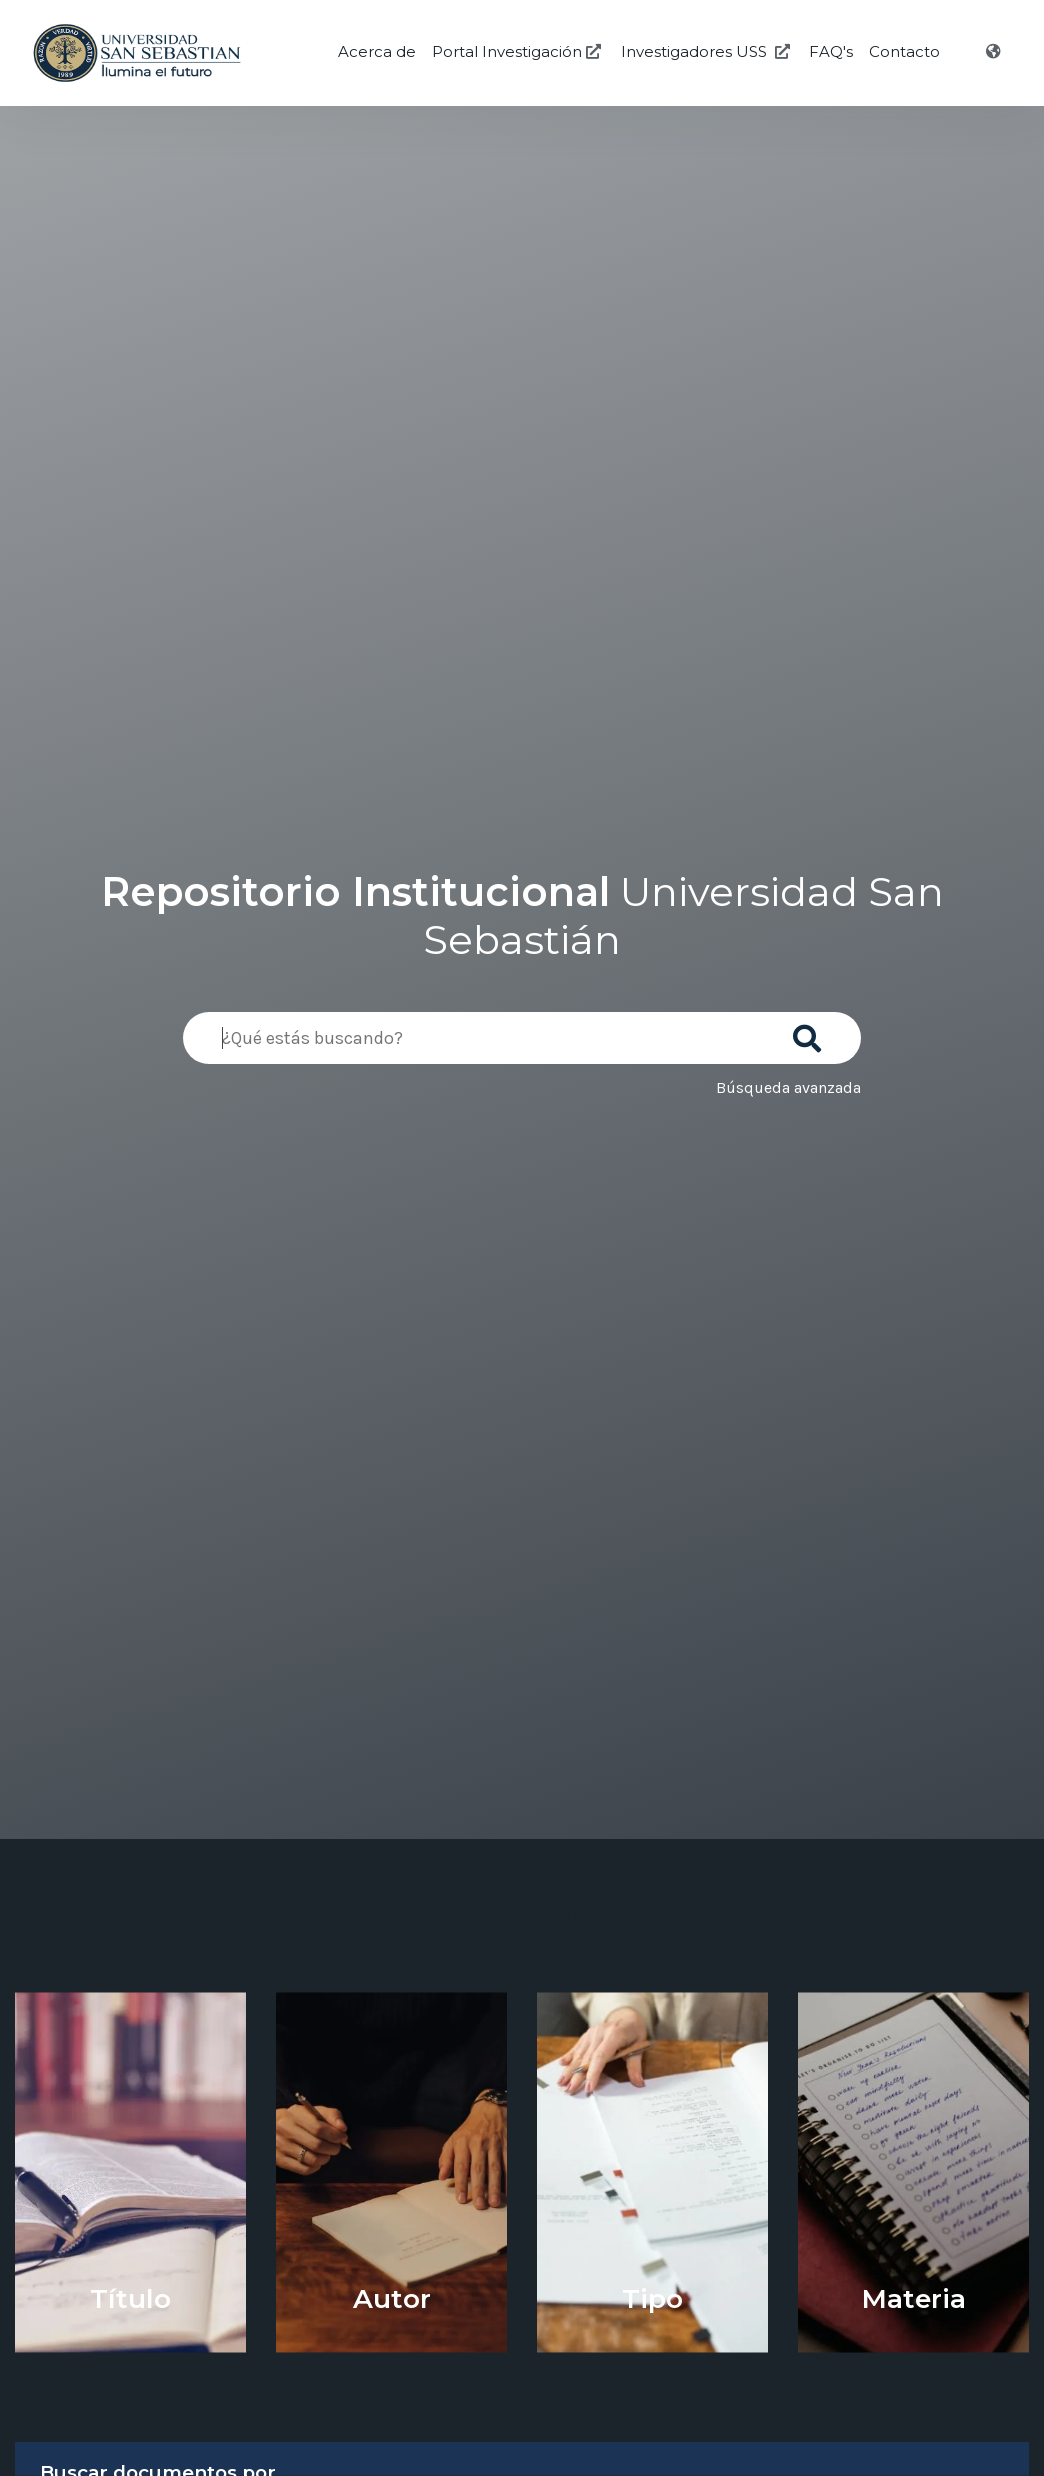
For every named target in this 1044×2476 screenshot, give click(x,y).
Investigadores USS (707, 51)
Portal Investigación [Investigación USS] (518, 51)
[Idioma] (995, 52)
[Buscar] (811, 1032)
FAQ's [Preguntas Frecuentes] (831, 51)
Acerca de (377, 51)
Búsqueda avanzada (788, 1087)
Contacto (904, 51)
